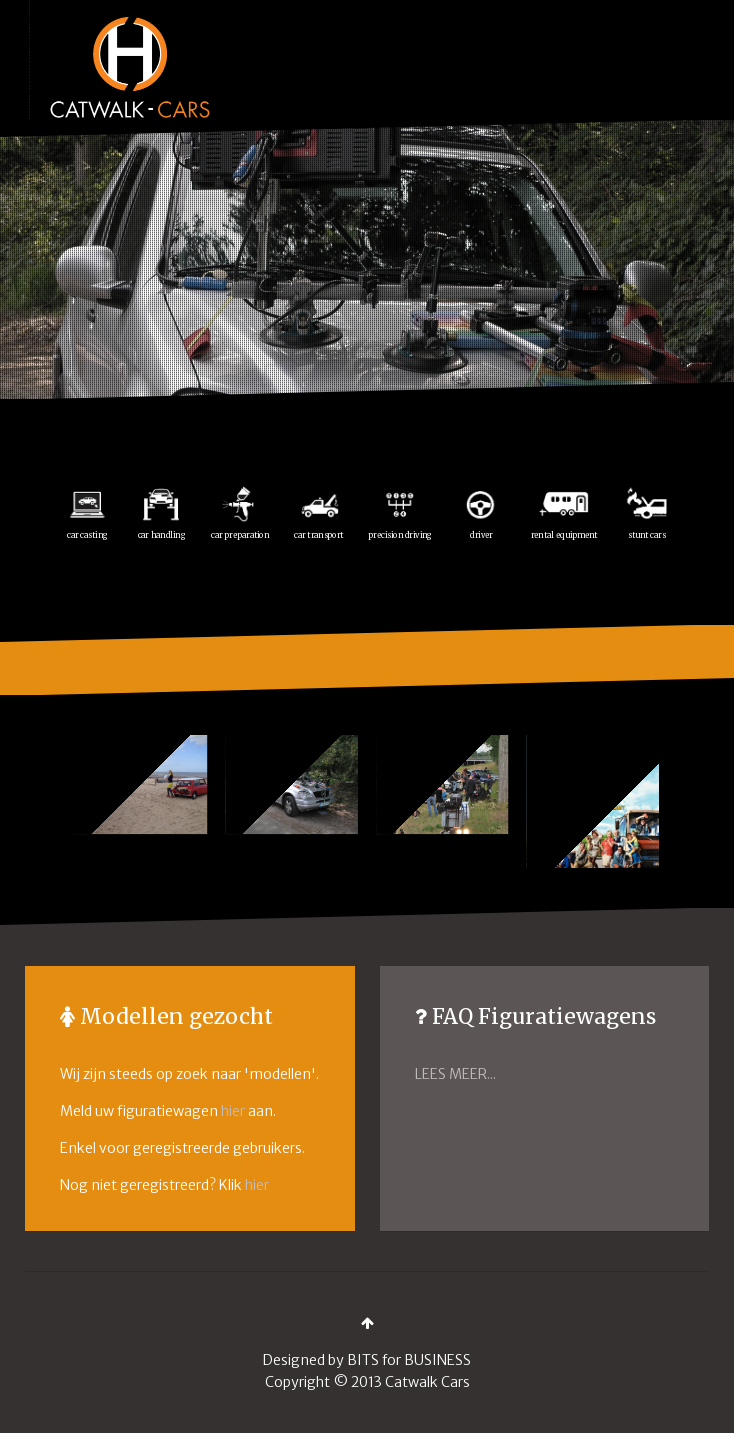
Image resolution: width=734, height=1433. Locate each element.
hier (233, 1111)
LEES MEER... (455, 1074)
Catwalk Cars (427, 1382)
